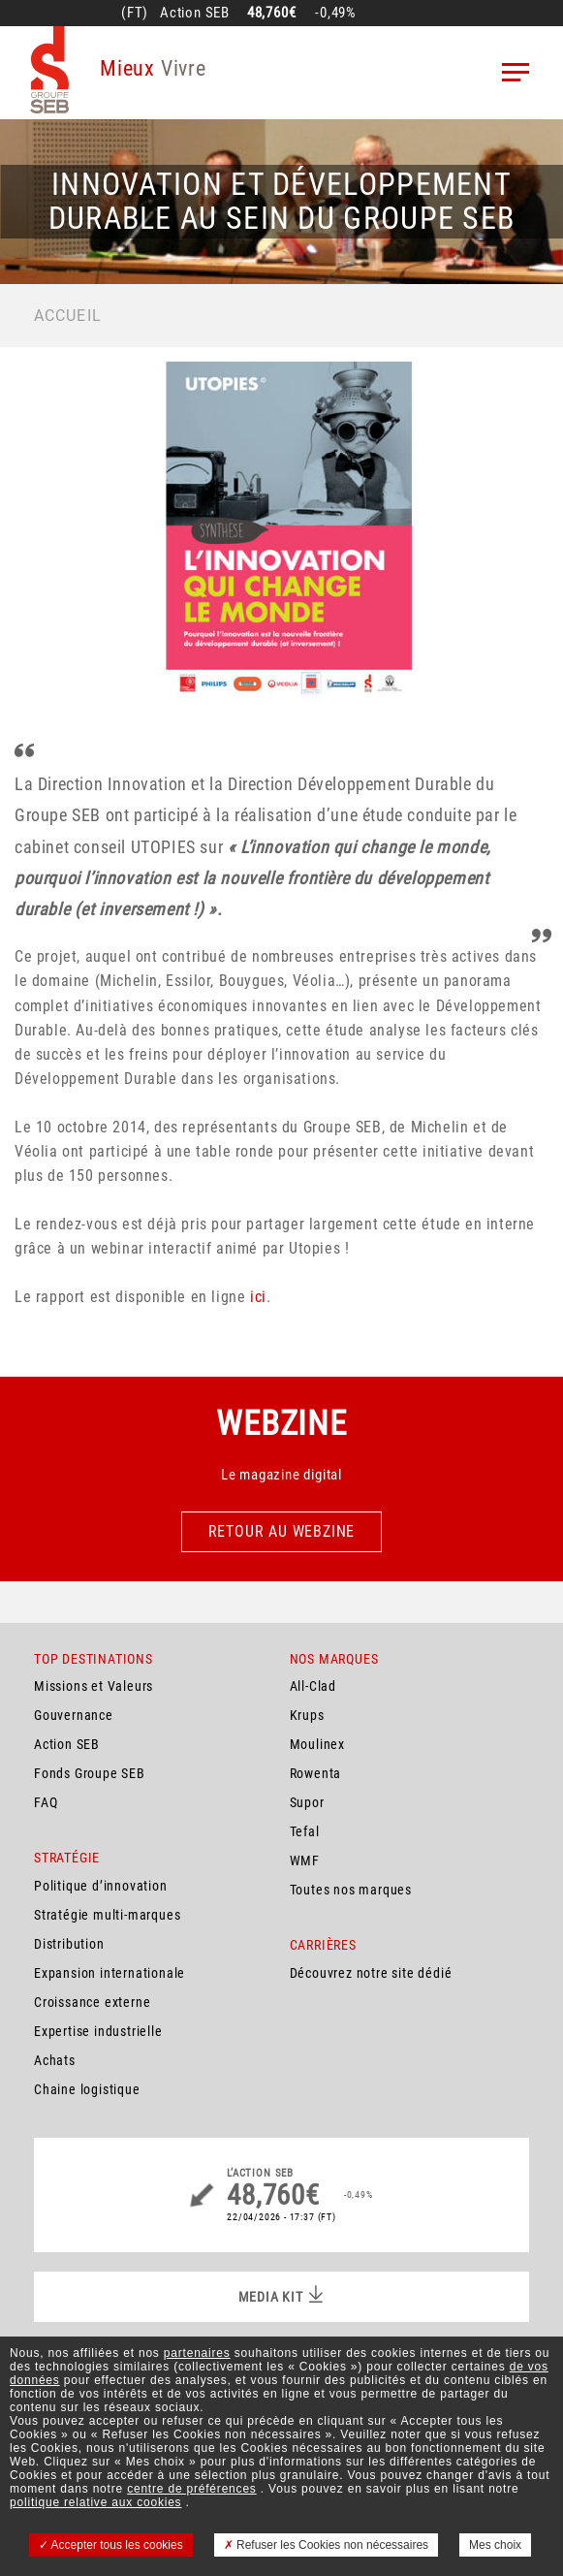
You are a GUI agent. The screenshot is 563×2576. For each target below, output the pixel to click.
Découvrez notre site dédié (371, 1973)
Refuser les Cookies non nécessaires (326, 2545)
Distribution (69, 1944)
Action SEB (67, 1744)
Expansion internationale (109, 1973)
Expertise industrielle (98, 2031)
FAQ (45, 1802)
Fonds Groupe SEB (89, 1773)
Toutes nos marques (351, 1889)
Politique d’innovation (101, 1885)
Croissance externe (92, 2002)
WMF (305, 1860)
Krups (307, 1715)
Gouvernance (73, 1715)
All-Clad (313, 1686)
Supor (307, 1802)
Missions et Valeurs (93, 1686)
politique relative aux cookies (95, 2502)
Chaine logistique (87, 2089)
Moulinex (317, 1744)
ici (258, 1297)
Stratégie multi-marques (107, 1915)
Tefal (305, 1831)
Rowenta (316, 1773)
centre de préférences (192, 2489)
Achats (55, 2060)
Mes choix (495, 2545)
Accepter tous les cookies (111, 2545)
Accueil (68, 315)
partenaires (197, 2353)
